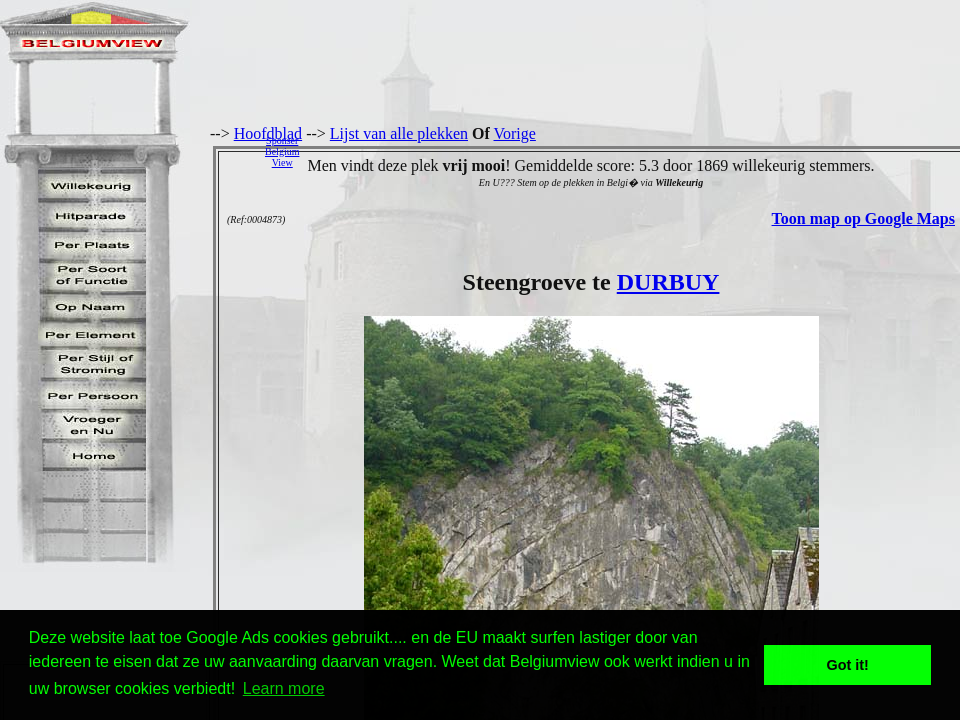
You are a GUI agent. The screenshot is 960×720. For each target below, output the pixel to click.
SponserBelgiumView (282, 151)
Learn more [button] (284, 688)
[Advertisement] (635, 151)
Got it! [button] (848, 665)
